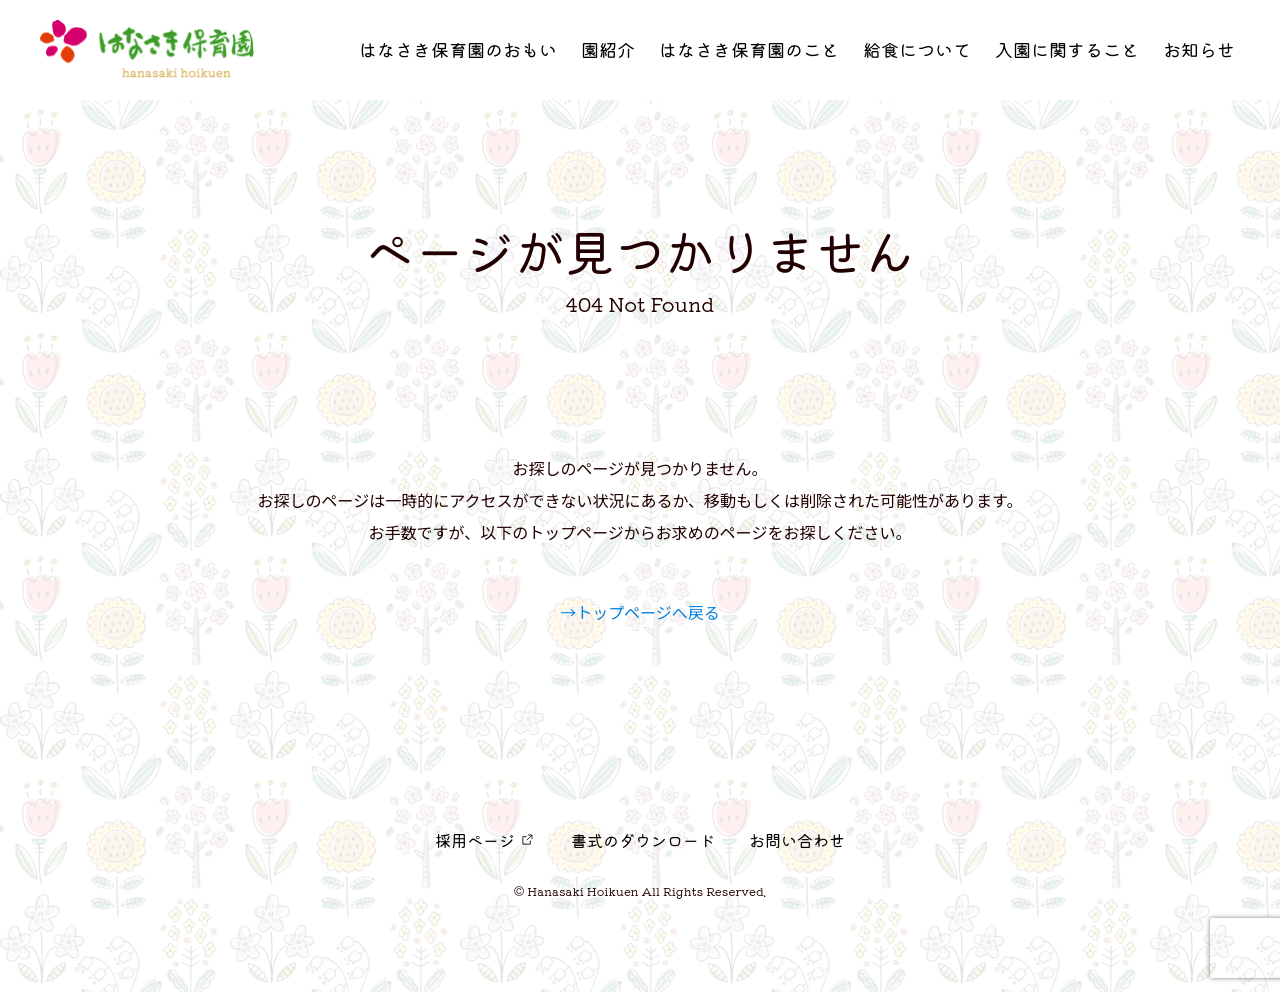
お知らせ (1199, 55)
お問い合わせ (797, 840)
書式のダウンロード (643, 840)
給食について (917, 55)
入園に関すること (1067, 55)
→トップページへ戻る (640, 612)
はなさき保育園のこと (749, 55)
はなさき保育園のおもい (458, 55)
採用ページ (475, 840)
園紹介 (608, 55)
